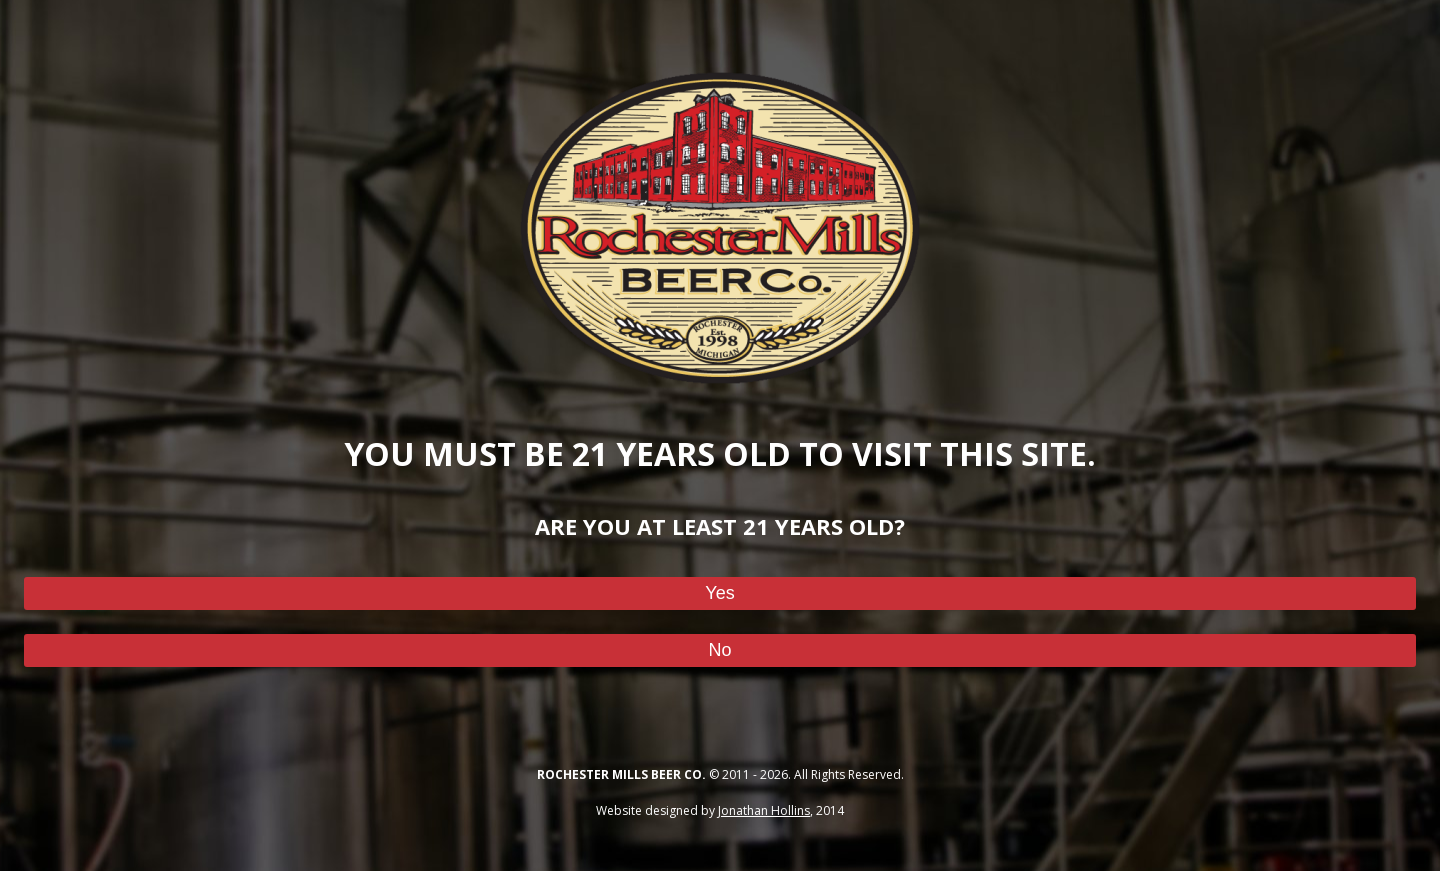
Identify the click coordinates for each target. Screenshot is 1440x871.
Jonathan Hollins (764, 810)
